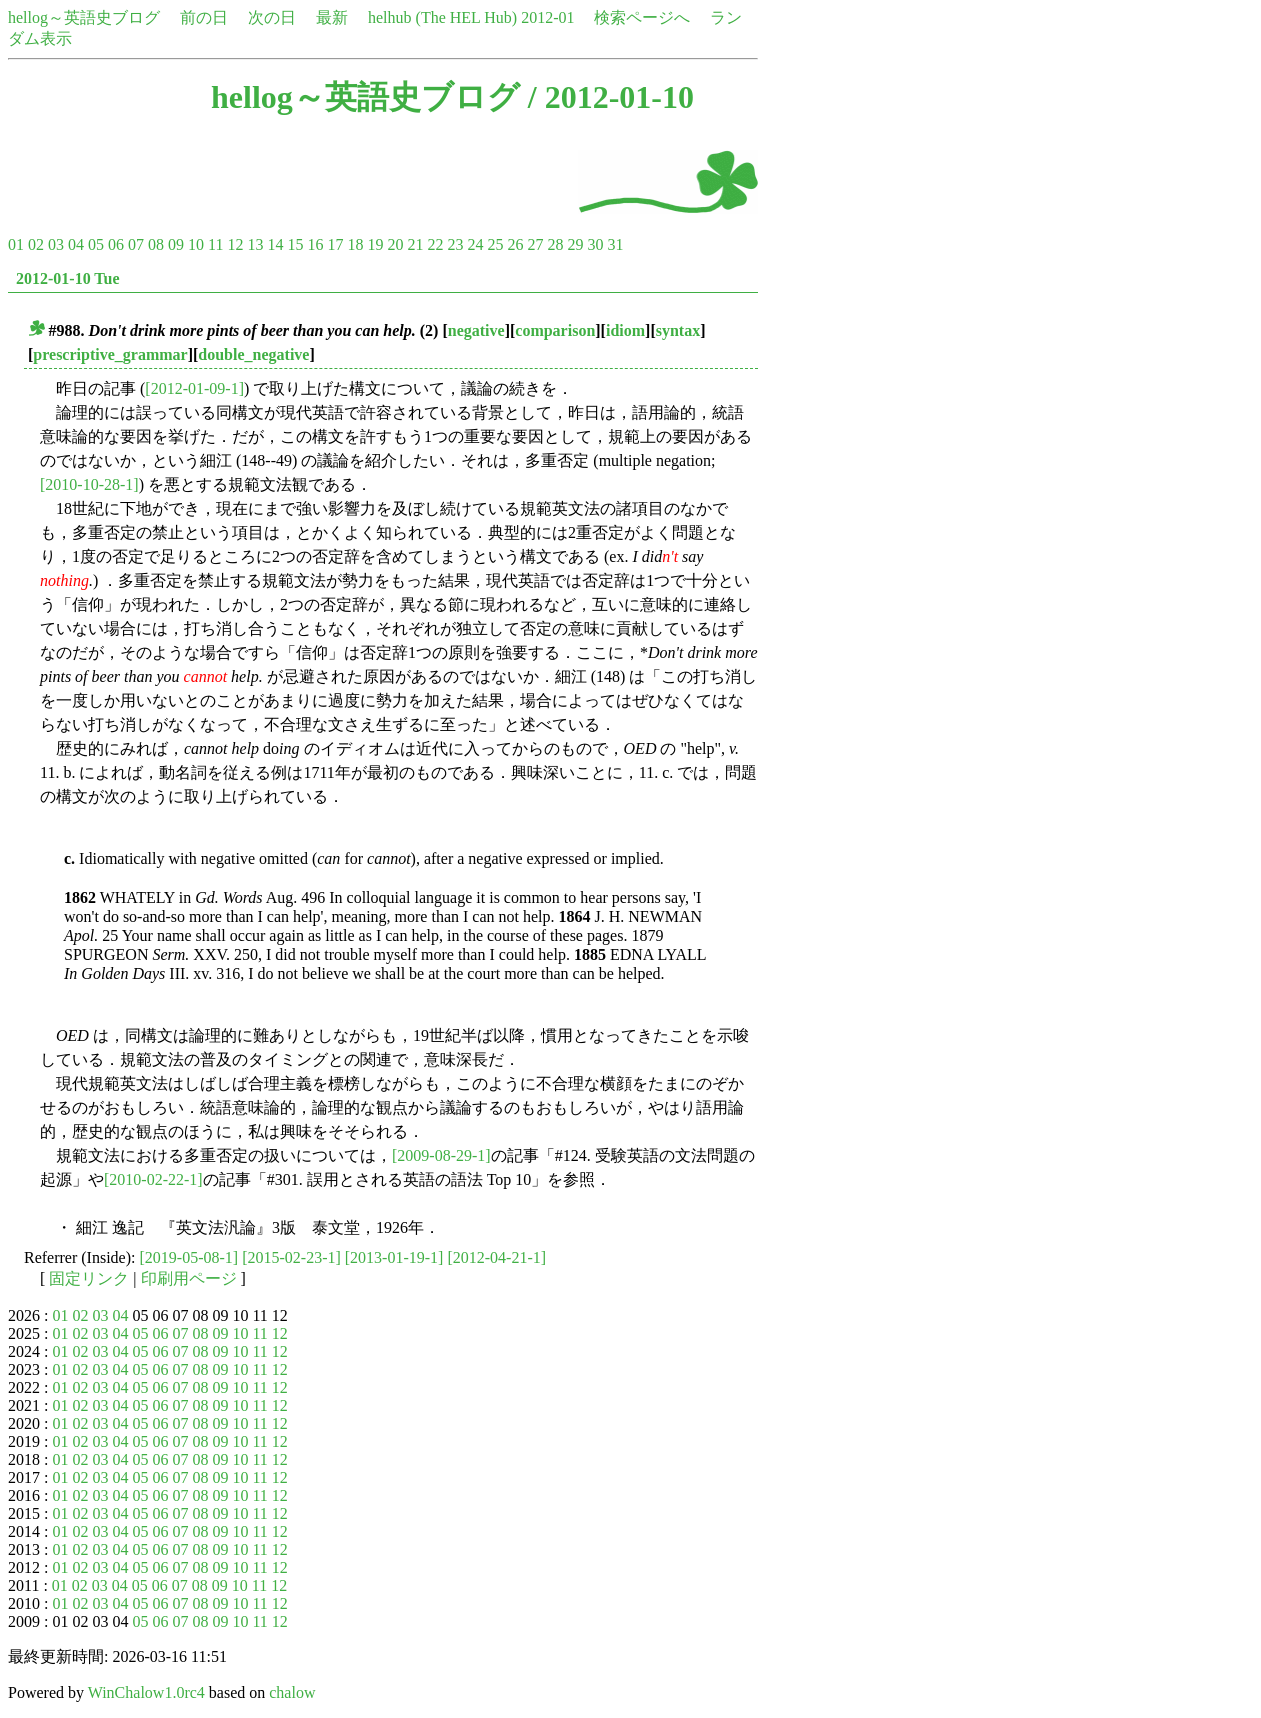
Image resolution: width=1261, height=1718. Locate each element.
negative (476, 330)
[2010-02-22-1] (153, 1179)
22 (435, 244)
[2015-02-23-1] (291, 1257)
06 (116, 244)
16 (315, 244)
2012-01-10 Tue (68, 278)
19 (375, 244)
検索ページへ (642, 17)
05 (96, 244)
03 (56, 244)
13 (255, 244)
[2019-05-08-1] (189, 1257)
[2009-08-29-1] (441, 1155)
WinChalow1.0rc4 (146, 1692)
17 (335, 244)
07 (136, 244)
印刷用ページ (189, 1278)
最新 (332, 17)
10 (196, 244)
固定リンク (89, 1278)
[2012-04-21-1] (496, 1257)
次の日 (272, 17)
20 (395, 244)
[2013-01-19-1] (394, 1257)
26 (515, 244)
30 (595, 244)
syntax (678, 330)
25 (495, 244)
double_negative (253, 354)
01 (16, 244)
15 (295, 244)
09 (176, 244)
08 (156, 244)
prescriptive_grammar (110, 354)
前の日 (204, 17)
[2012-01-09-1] (194, 388)
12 (235, 244)
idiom (625, 330)
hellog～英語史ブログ (84, 17)
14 (275, 244)
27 (535, 244)
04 (76, 244)
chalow (292, 1692)
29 (575, 244)
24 (475, 244)
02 (36, 244)
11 (215, 244)
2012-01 (547, 17)
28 (555, 244)
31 (615, 244)
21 (415, 244)
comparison (555, 330)
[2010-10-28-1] (89, 484)
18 (355, 244)
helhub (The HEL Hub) (442, 17)
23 (455, 244)
